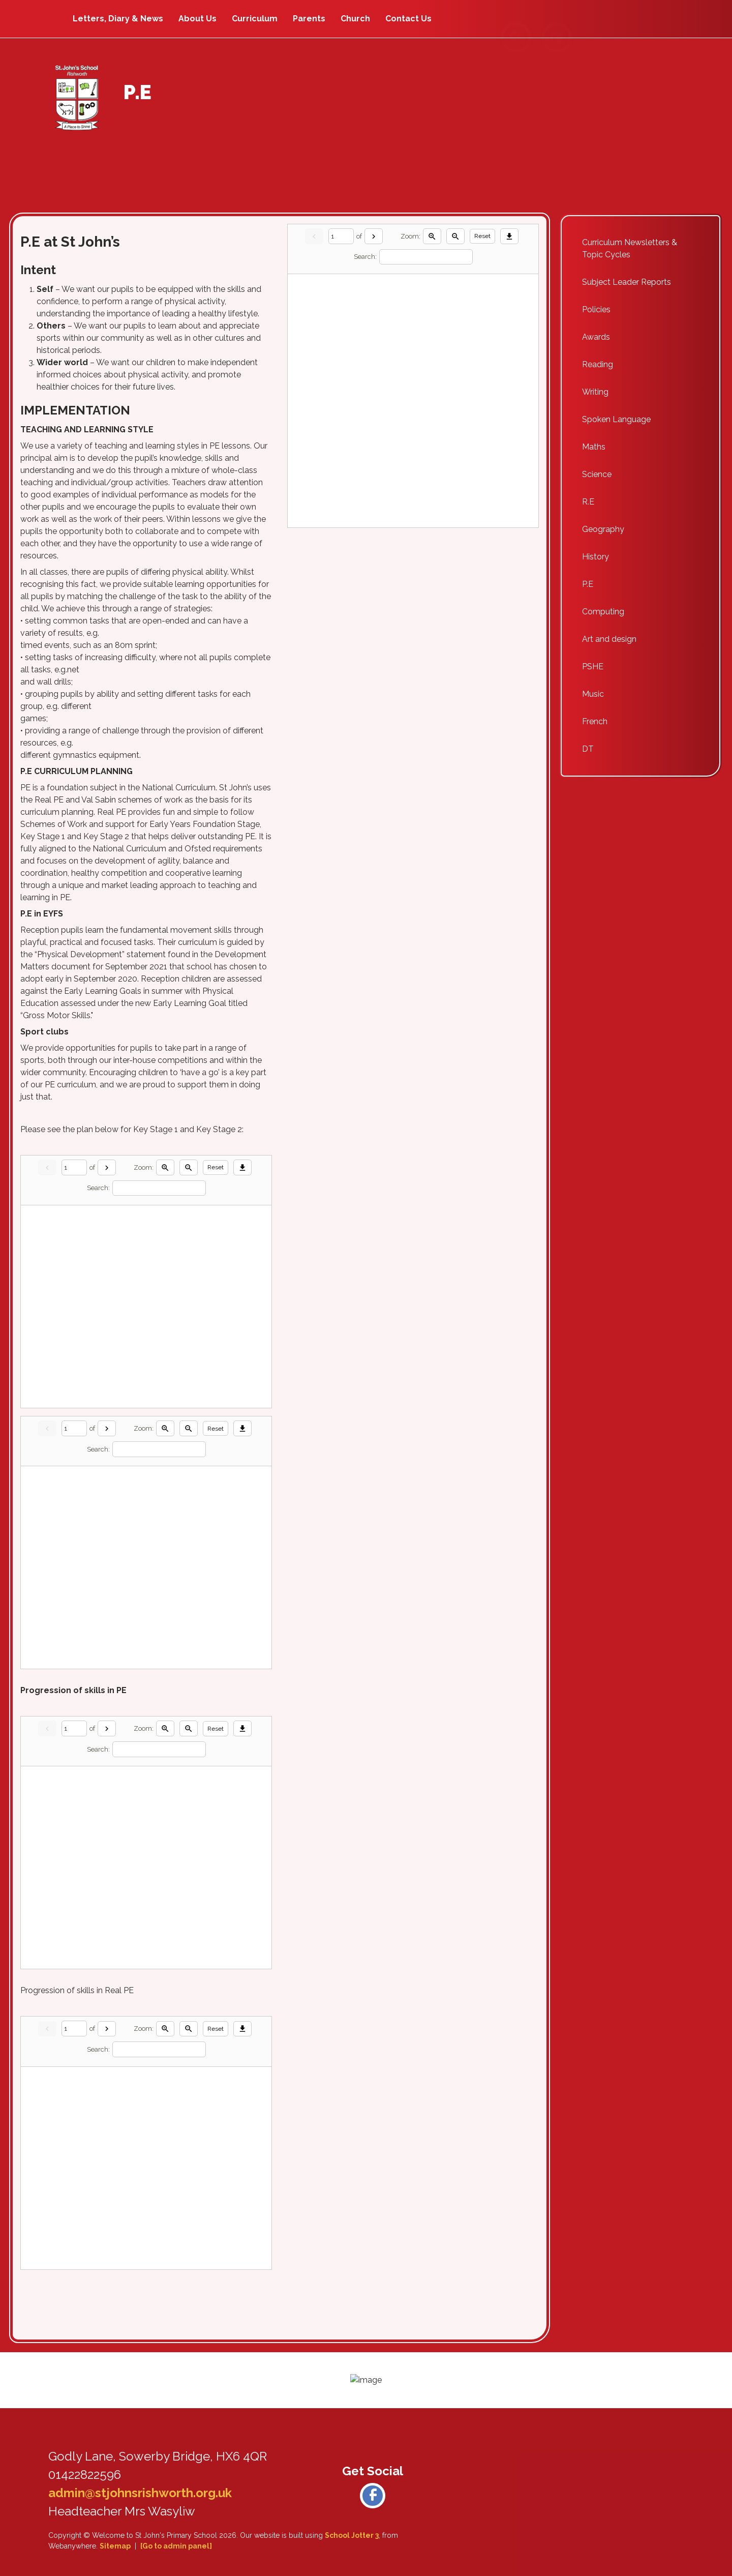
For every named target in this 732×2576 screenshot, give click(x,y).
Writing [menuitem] (595, 392)
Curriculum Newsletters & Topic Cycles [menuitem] (629, 248)
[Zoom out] (188, 1167)
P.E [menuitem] (587, 584)
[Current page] (74, 1167)
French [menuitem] (594, 721)
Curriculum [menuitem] (255, 18)
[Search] (159, 1188)
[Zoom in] (165, 1167)
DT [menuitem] (588, 749)
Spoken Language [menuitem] (616, 419)
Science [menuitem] (597, 474)
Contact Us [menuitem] (408, 18)
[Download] (242, 1167)
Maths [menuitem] (593, 447)
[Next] (107, 1167)
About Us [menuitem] (197, 18)
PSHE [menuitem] (592, 666)
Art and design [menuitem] (609, 639)
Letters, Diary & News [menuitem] (118, 18)
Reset (215, 1167)
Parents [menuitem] (309, 18)
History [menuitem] (595, 556)
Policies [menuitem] (596, 309)
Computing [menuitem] (603, 611)
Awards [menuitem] (596, 337)
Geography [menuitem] (603, 529)
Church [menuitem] (355, 18)
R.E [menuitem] (588, 502)
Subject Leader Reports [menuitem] (626, 282)
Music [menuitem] (593, 694)
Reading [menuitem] (597, 364)
